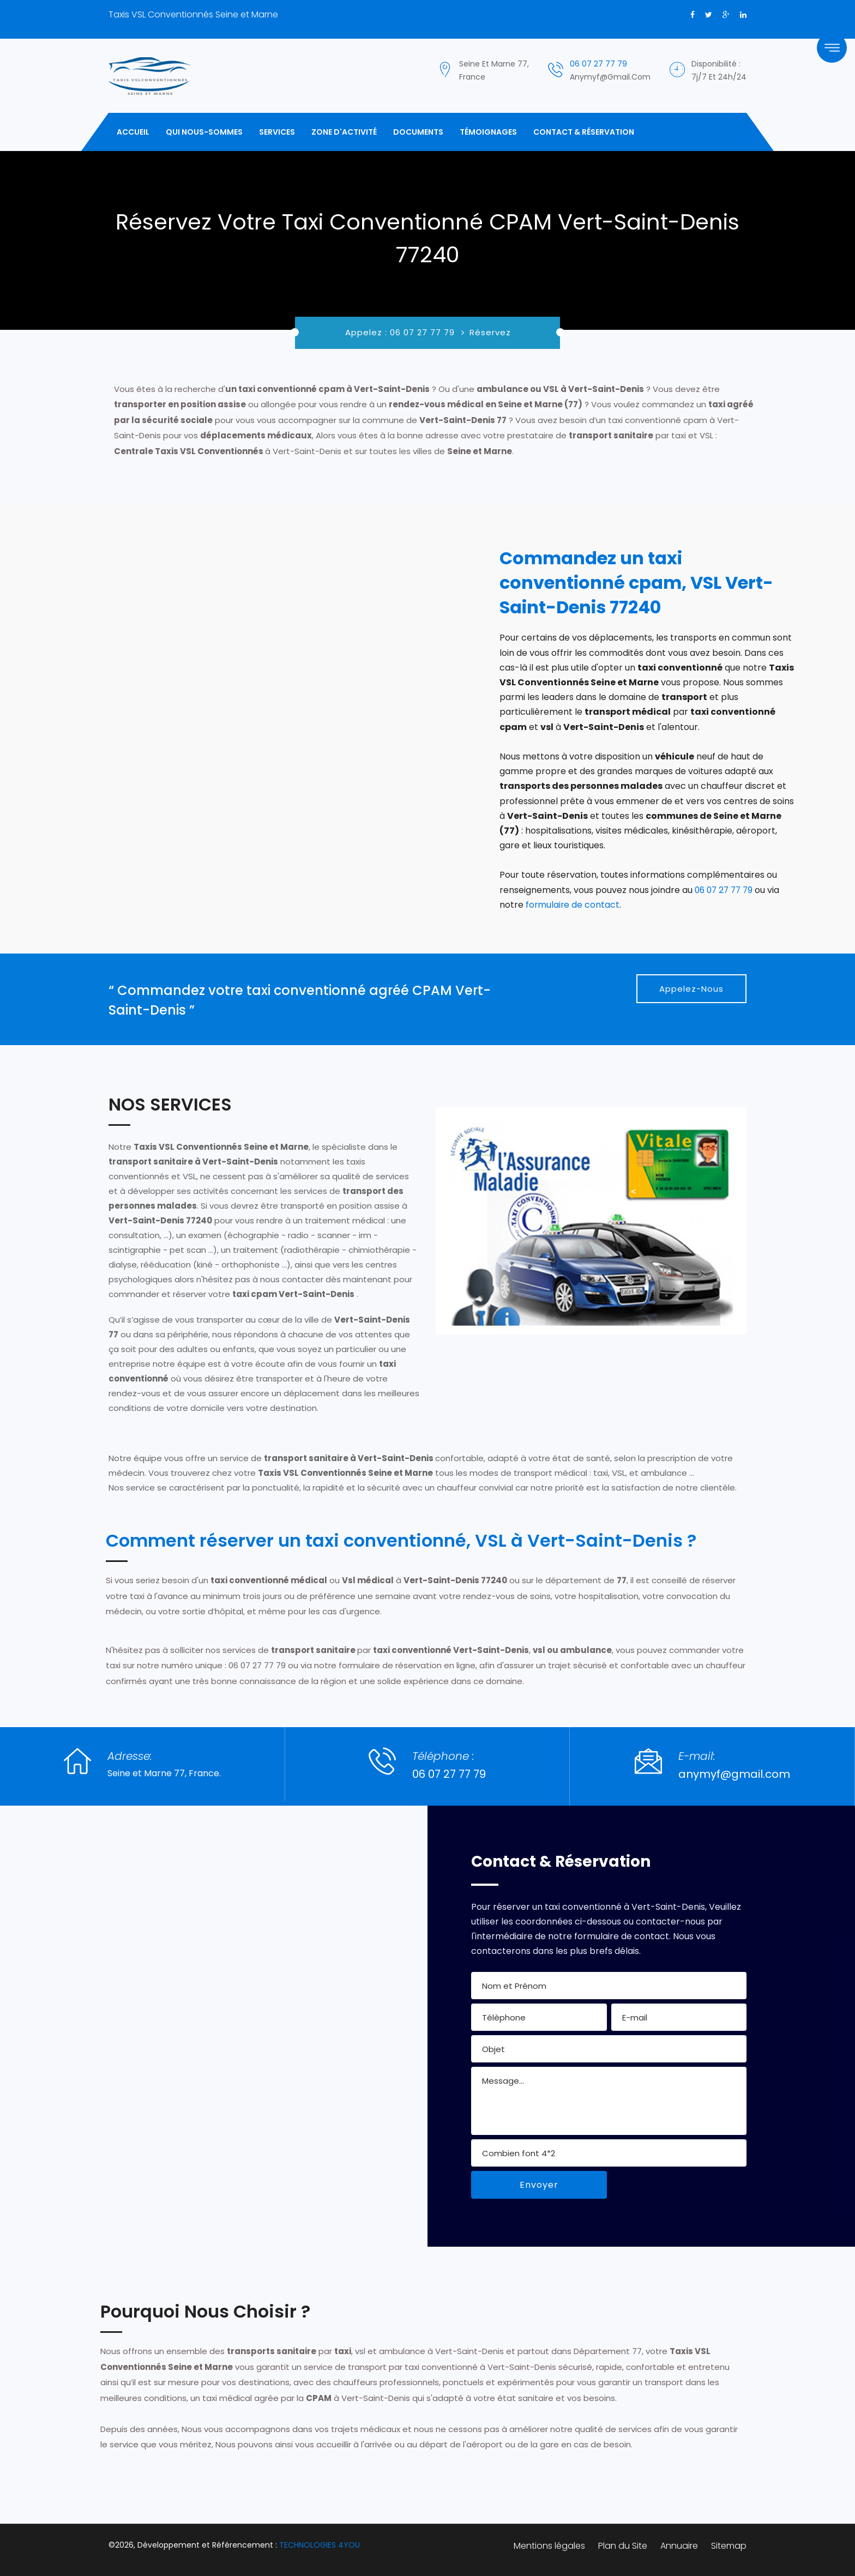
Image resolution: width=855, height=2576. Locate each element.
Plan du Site (622, 2545)
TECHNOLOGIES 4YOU (319, 2544)
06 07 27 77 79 (598, 63)
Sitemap (728, 2545)
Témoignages (488, 131)
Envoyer (539, 2184)
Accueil (133, 131)
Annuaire (679, 2545)
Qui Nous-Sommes (204, 131)
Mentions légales (549, 2545)
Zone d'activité (344, 131)
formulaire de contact (573, 904)
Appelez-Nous (691, 988)
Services (277, 131)
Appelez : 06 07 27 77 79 (401, 332)
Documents (418, 131)
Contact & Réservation (583, 131)
